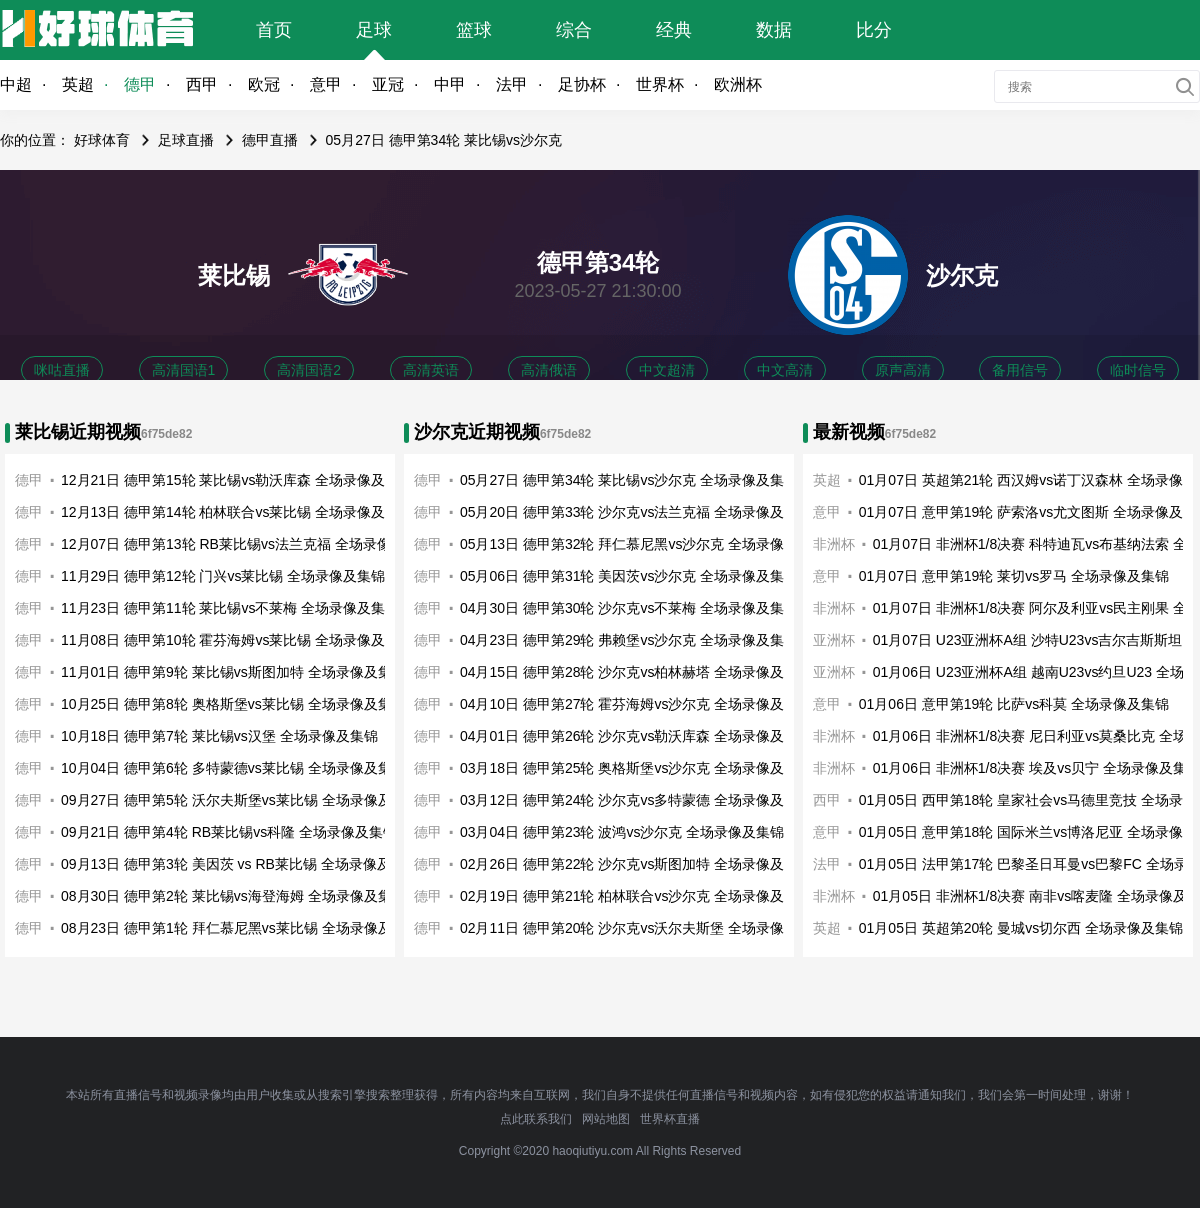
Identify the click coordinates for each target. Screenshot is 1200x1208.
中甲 (450, 84)
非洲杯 (834, 608)
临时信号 (1138, 370)
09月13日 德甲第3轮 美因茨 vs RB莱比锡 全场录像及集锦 (240, 864)
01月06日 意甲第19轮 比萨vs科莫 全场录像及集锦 (1014, 704)
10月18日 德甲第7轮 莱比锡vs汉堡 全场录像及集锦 (219, 736)
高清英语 (431, 370)
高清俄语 (549, 370)
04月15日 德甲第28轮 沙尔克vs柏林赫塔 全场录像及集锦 (636, 672)
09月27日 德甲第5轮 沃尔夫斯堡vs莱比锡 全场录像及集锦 (240, 800)
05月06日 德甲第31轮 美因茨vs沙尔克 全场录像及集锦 (629, 576)
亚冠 (388, 84)
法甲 (512, 84)
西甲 (202, 84)
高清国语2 (309, 370)
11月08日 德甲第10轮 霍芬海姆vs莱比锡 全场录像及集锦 (237, 640)
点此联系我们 (536, 1119)
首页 (274, 30)
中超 (16, 84)
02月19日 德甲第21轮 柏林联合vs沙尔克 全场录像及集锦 (636, 896)
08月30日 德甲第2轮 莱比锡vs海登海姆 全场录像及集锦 (233, 896)
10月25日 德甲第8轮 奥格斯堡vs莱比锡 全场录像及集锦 (233, 704)
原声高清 (903, 370)
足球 (374, 30)
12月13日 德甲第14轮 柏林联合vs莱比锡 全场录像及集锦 (237, 512)
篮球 (474, 30)
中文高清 (785, 370)
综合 (574, 30)
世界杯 (660, 84)
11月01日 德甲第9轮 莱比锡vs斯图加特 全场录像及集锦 (233, 672)
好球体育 (102, 140)
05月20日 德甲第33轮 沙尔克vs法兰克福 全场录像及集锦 (636, 512)
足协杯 (582, 84)
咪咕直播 (62, 370)
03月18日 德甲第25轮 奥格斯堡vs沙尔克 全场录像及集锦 (636, 768)
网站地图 (606, 1119)
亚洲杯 (834, 640)
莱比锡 (234, 275)
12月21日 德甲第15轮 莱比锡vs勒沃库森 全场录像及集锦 (237, 480)
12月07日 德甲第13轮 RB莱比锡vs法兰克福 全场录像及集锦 (247, 544)
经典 (674, 30)
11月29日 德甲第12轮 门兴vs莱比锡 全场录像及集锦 (223, 576)
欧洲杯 (738, 84)
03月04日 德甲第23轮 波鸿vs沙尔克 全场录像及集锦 (622, 832)
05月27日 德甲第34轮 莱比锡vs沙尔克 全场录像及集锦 (629, 480)
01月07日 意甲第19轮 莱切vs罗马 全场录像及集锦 (1014, 576)
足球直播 (186, 140)
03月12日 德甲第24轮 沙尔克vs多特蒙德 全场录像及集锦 (636, 800)
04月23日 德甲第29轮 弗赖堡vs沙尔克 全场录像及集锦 (629, 640)
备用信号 (1020, 370)
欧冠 (264, 84)
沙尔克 (962, 275)
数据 (774, 30)
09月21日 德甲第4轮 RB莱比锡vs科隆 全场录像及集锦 (229, 832)
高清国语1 (184, 370)
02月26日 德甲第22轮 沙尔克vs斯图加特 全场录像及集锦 (636, 864)
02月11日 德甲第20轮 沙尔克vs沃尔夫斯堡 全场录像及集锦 (643, 928)
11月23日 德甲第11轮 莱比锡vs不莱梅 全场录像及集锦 (230, 608)
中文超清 (667, 370)
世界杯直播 (670, 1119)
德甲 (140, 84)
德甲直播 (270, 140)
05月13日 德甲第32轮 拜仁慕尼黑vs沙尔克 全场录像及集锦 (643, 544)
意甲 (326, 84)
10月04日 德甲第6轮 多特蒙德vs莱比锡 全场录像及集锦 (233, 768)
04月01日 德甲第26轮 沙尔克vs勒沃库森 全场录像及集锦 (636, 736)
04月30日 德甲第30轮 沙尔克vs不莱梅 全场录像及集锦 (629, 608)
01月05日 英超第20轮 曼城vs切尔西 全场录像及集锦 (1021, 928)
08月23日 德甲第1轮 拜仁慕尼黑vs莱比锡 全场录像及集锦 (240, 928)
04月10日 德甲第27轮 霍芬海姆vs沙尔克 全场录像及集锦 (636, 704)
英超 (78, 84)
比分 (874, 30)
